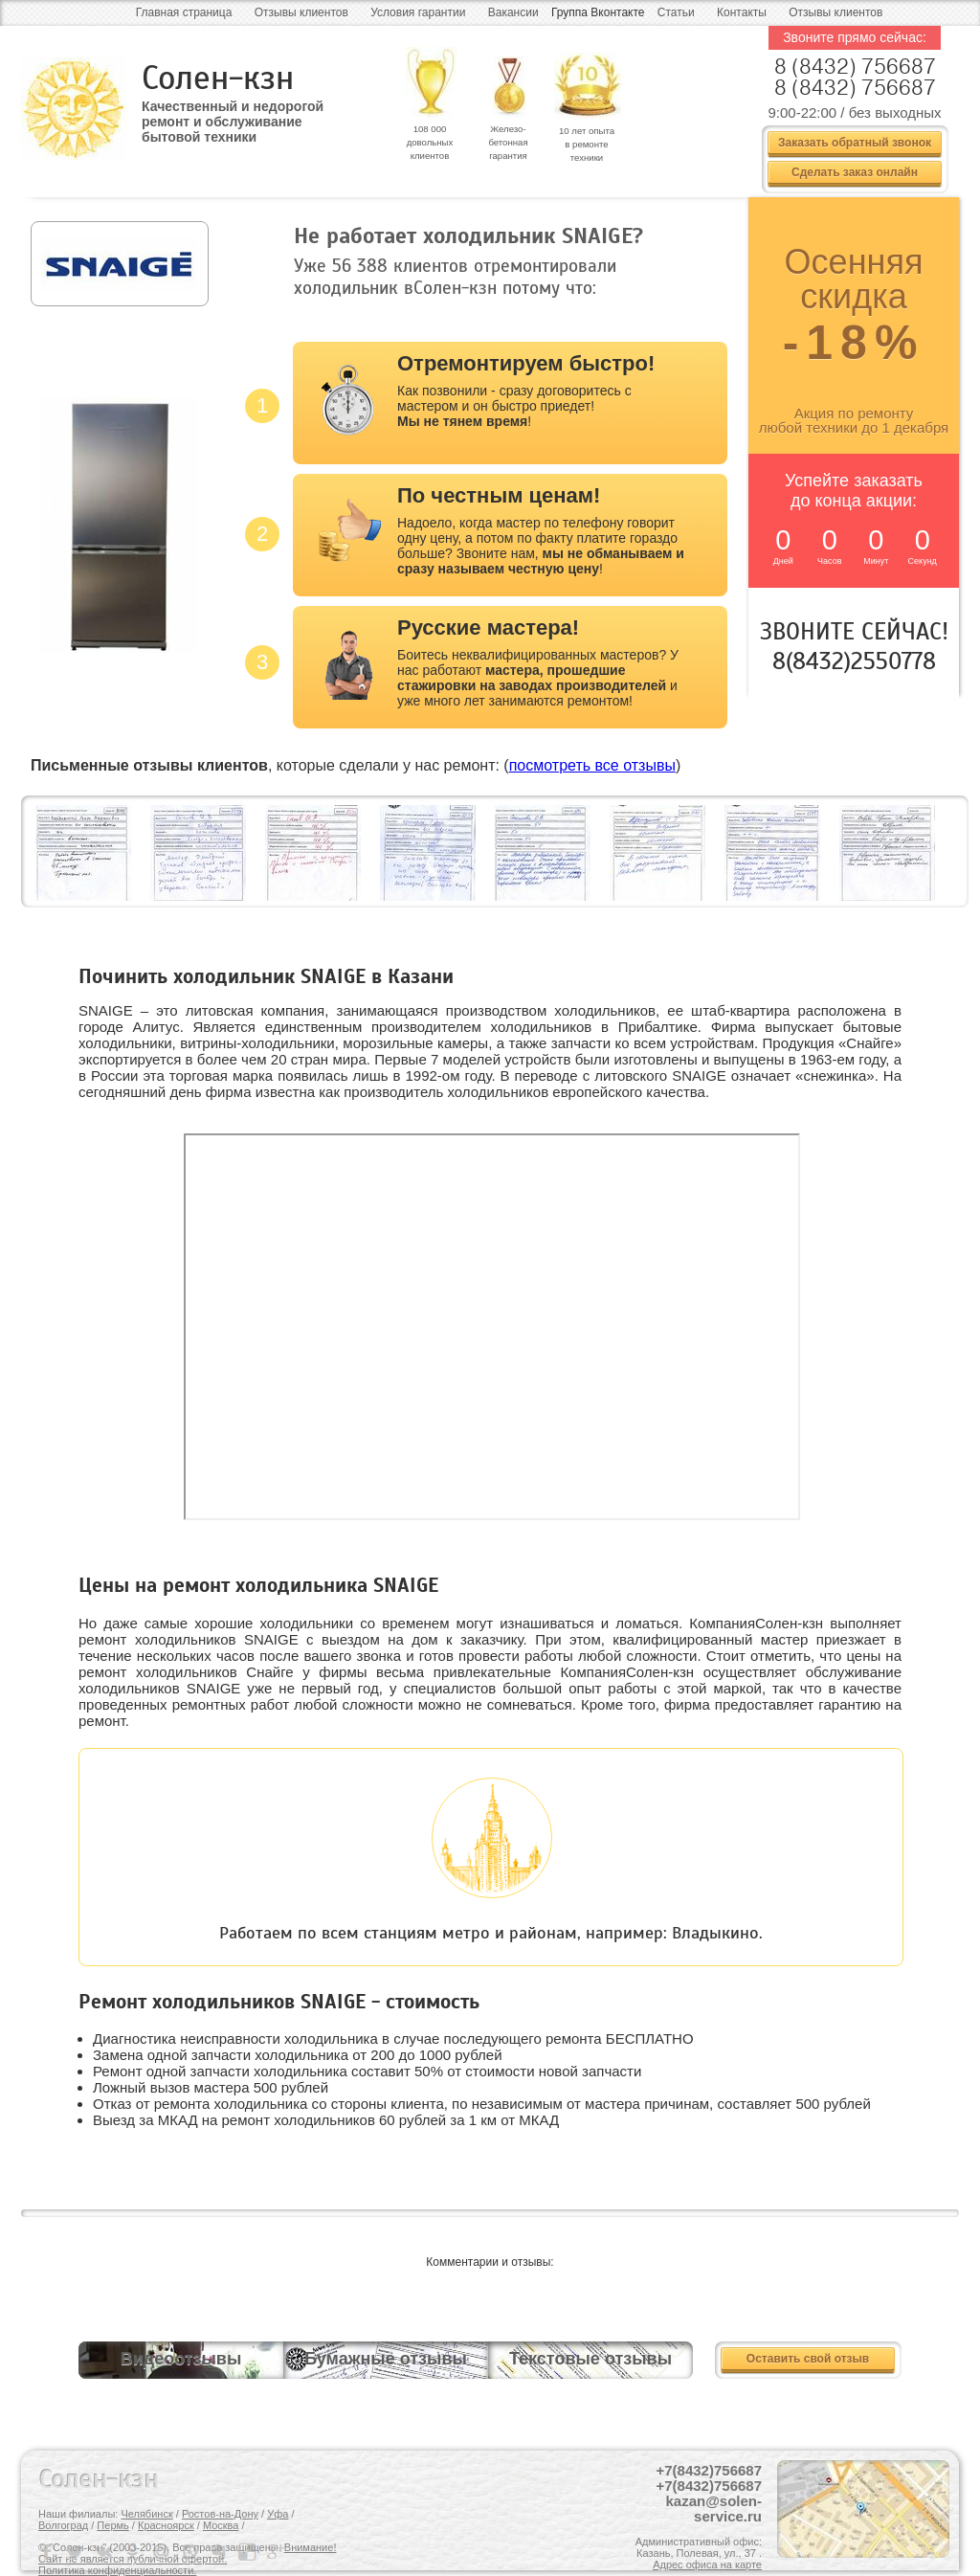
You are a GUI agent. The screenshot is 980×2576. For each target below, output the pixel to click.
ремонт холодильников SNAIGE (188, 1639)
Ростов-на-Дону (220, 2514)
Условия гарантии (417, 12)
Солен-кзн (218, 78)
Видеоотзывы (181, 2358)
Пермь (112, 2525)
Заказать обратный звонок (854, 142)
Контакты (742, 12)
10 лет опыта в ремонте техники (586, 144)
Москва (221, 2525)
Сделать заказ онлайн (854, 172)
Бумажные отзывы (385, 2358)
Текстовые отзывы (590, 2358)
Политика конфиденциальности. (117, 2570)
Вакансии (513, 12)
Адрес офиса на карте (707, 2564)
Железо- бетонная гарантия (507, 142)
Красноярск (166, 2525)
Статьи (676, 12)
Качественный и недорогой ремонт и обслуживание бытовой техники (232, 115)
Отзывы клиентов (301, 12)
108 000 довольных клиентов (430, 142)
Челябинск (146, 2514)
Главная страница (184, 12)
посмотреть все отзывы (592, 765)
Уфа (277, 2514)
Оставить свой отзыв (807, 2358)
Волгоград (63, 2525)
